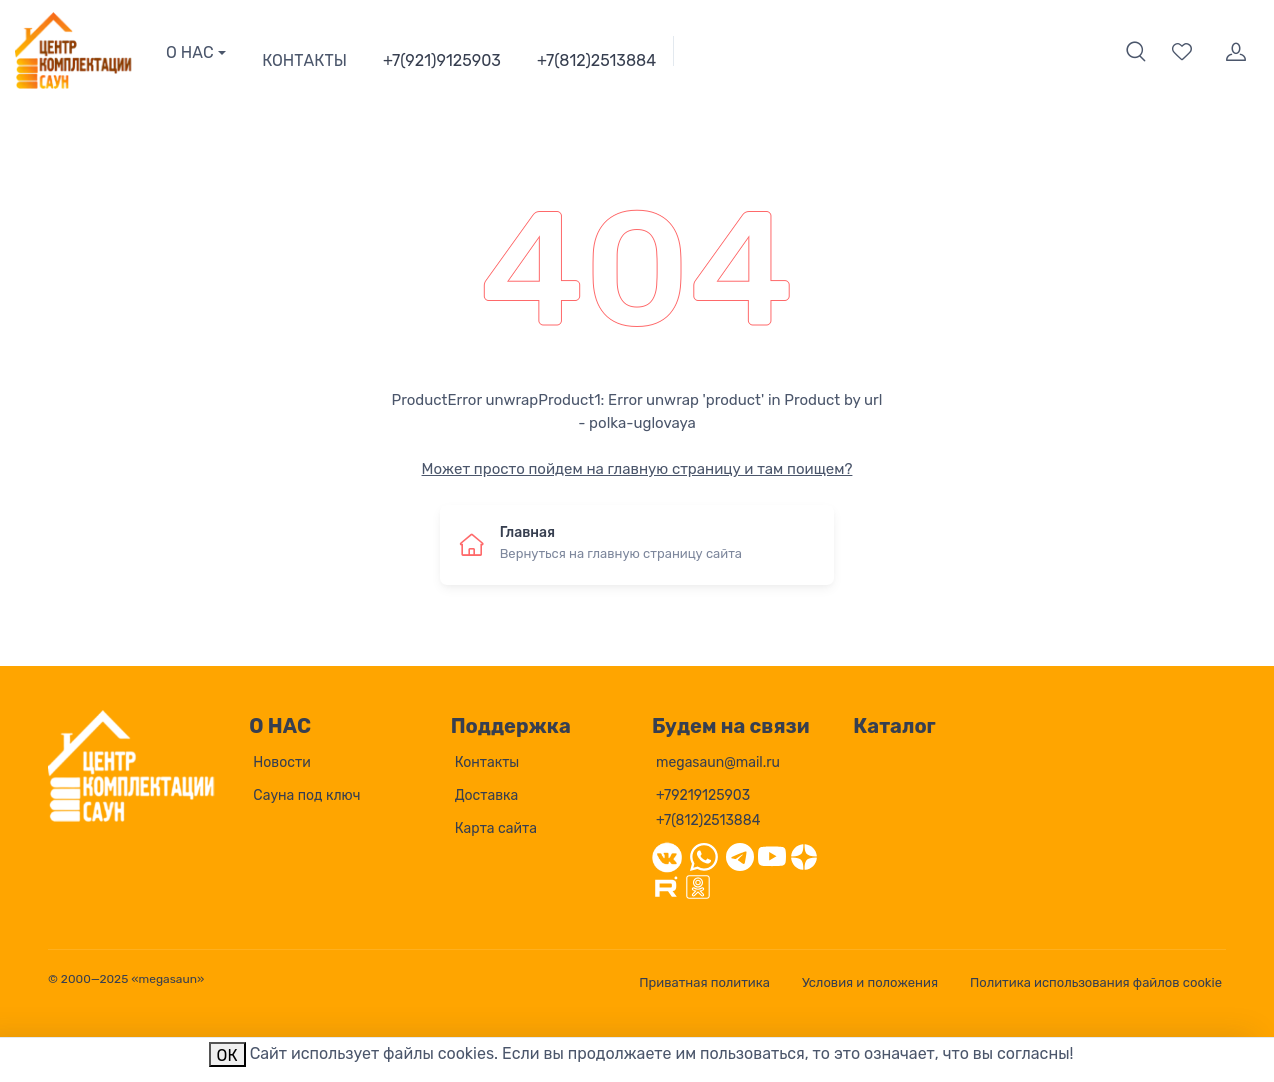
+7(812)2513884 (596, 60)
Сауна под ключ (306, 795)
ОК (227, 1055)
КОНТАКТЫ (304, 60)
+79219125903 (703, 795)
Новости (281, 762)
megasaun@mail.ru (718, 762)
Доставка (487, 795)
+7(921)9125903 (442, 60)
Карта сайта (496, 828)
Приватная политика (704, 982)
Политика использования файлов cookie (1096, 982)
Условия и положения (870, 982)
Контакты (487, 762)
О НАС (190, 52)
